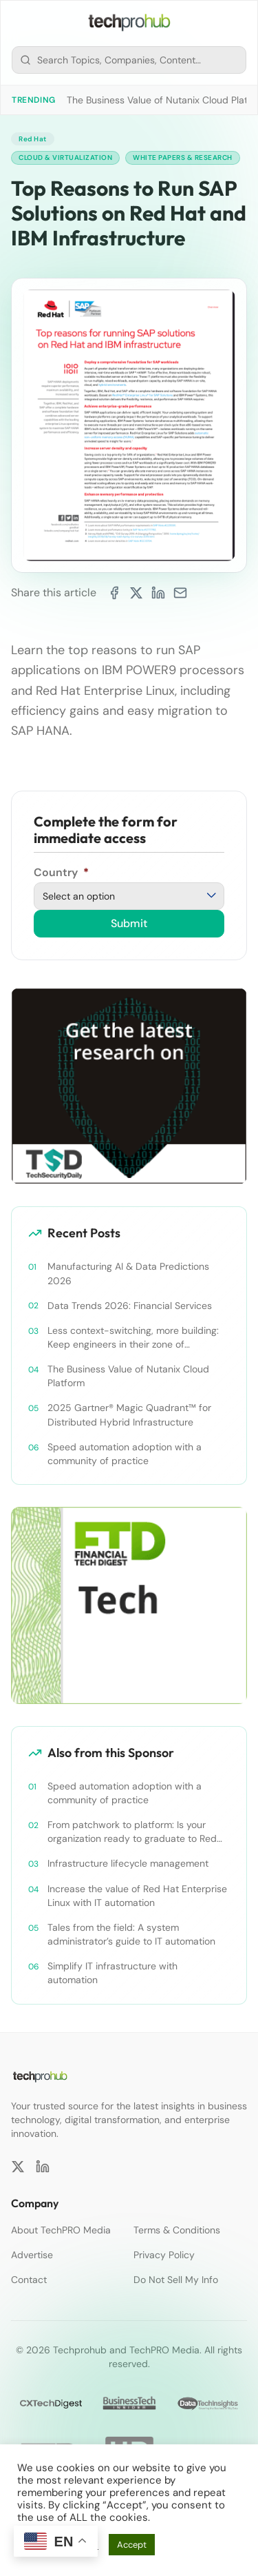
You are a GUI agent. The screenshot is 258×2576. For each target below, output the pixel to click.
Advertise (32, 2255)
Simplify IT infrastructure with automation (112, 1973)
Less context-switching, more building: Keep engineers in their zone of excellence (133, 1337)
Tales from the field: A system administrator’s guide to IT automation (131, 1934)
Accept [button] (132, 2544)
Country (61, 872)
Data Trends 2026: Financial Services (129, 1305)
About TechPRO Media (61, 2230)
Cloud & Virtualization (65, 157)
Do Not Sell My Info (175, 2279)
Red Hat (33, 138)
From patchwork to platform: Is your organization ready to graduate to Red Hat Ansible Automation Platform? (132, 1831)
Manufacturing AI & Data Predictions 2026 (128, 1273)
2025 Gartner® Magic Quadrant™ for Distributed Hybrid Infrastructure (129, 1414)
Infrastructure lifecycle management (127, 1863)
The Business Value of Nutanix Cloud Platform (128, 1376)
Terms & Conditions (176, 2230)
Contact (29, 2279)
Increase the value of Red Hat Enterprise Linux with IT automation (137, 1896)
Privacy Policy (164, 2255)
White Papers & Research (183, 157)
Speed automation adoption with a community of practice (124, 1454)
